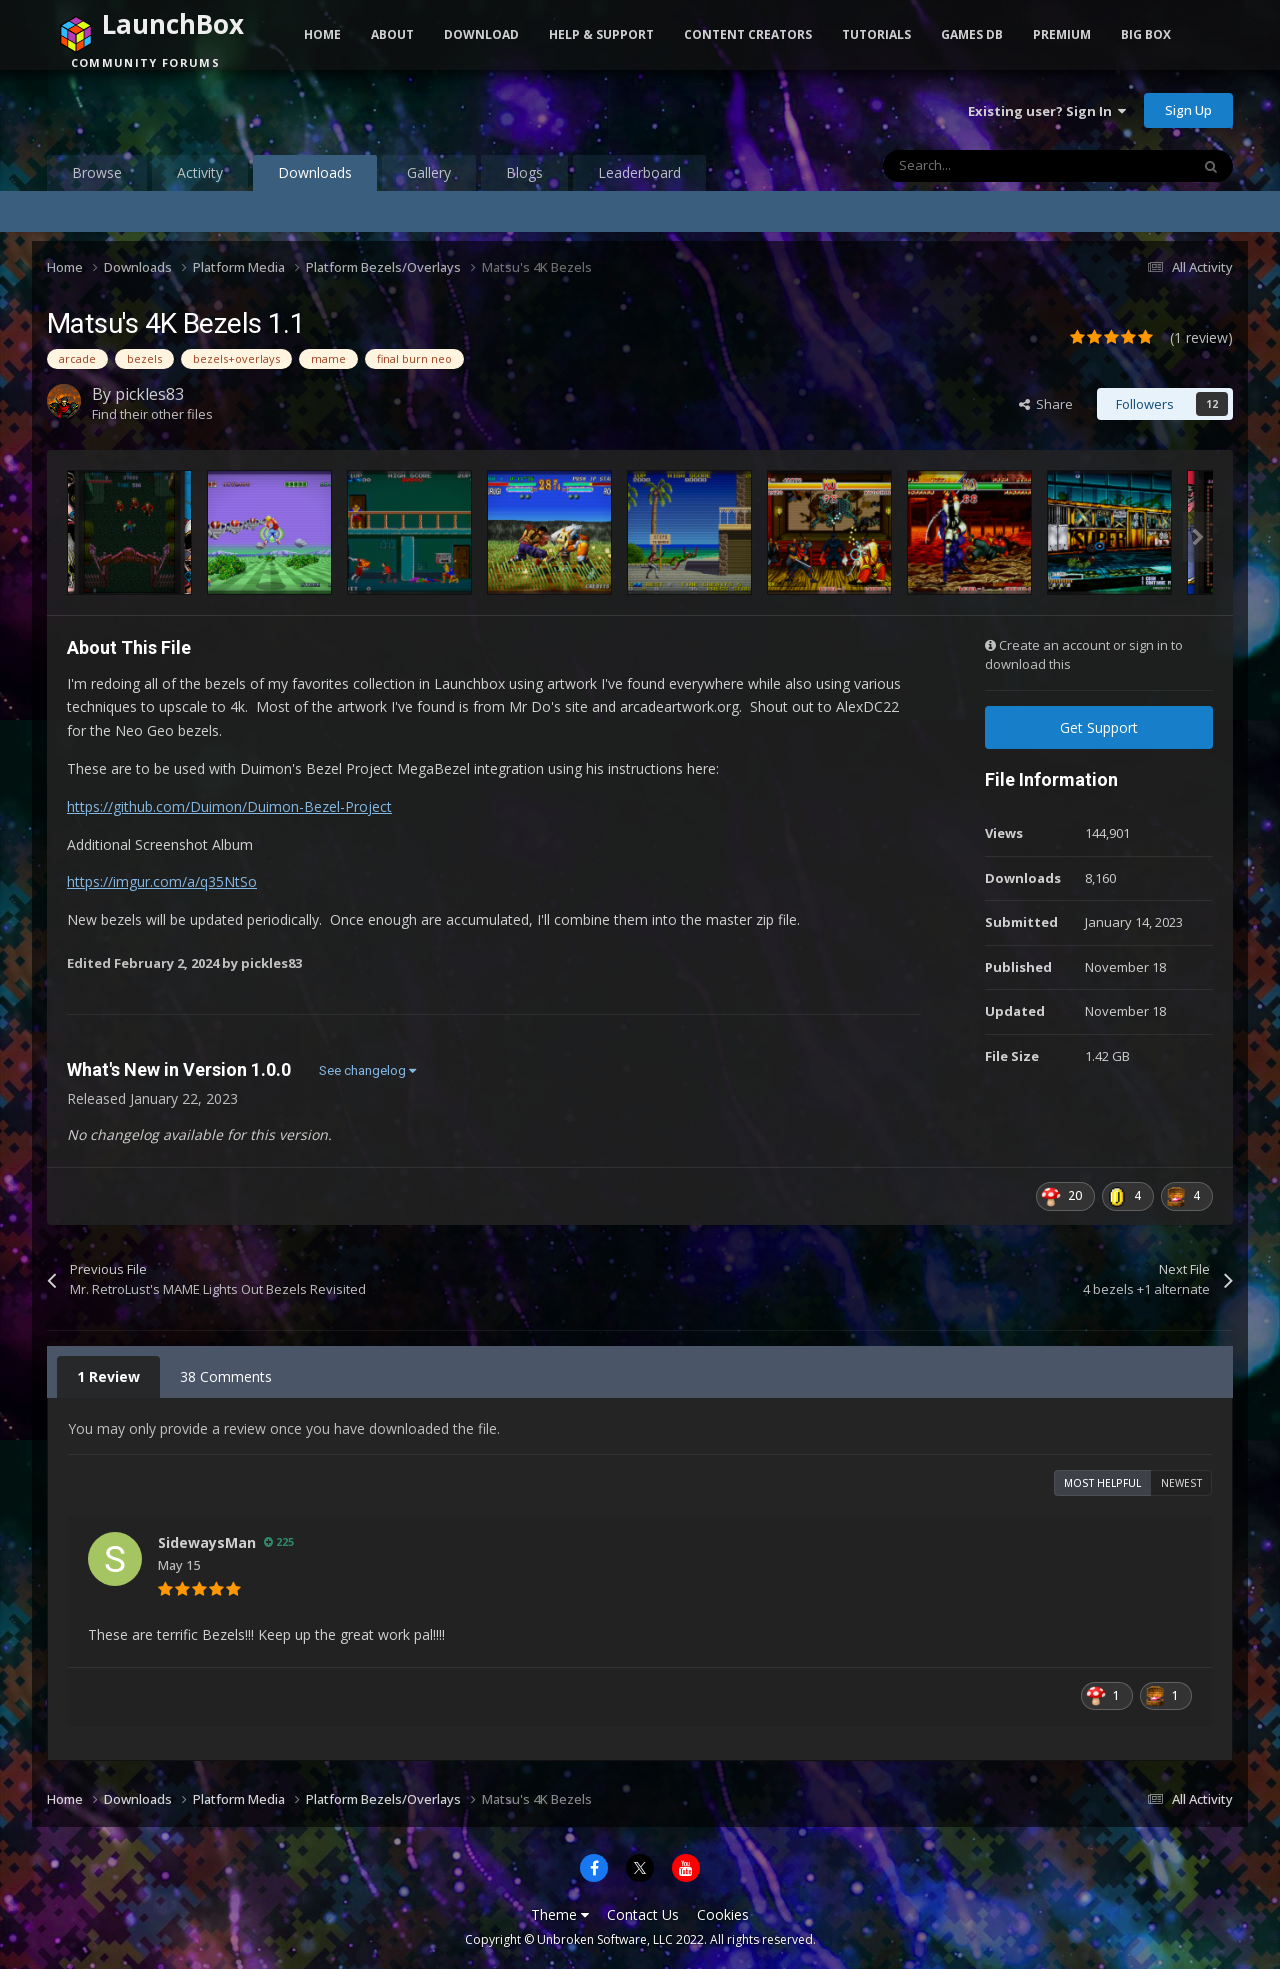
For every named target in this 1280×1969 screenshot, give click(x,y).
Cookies (723, 1914)
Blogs (524, 172)
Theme (560, 1914)
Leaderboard (639, 172)
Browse (97, 172)
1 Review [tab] (108, 1376)
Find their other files (152, 414)
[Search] (994, 166)
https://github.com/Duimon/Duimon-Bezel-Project (229, 806)
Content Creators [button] (748, 34)
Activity (200, 172)
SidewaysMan (207, 1542)
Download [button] (481, 34)
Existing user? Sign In (1047, 111)
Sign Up (1188, 110)
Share (1046, 404)
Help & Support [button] (601, 34)
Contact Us (643, 1914)
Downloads (315, 177)
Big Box (1146, 34)
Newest (1181, 1483)
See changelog (367, 1070)
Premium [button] (1062, 34)
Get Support (1099, 727)
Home (322, 34)
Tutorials (876, 34)
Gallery (429, 172)
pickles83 (149, 394)
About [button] (392, 34)
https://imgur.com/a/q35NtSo (162, 881)
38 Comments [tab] (226, 1376)
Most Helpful (1102, 1483)
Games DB (972, 34)
